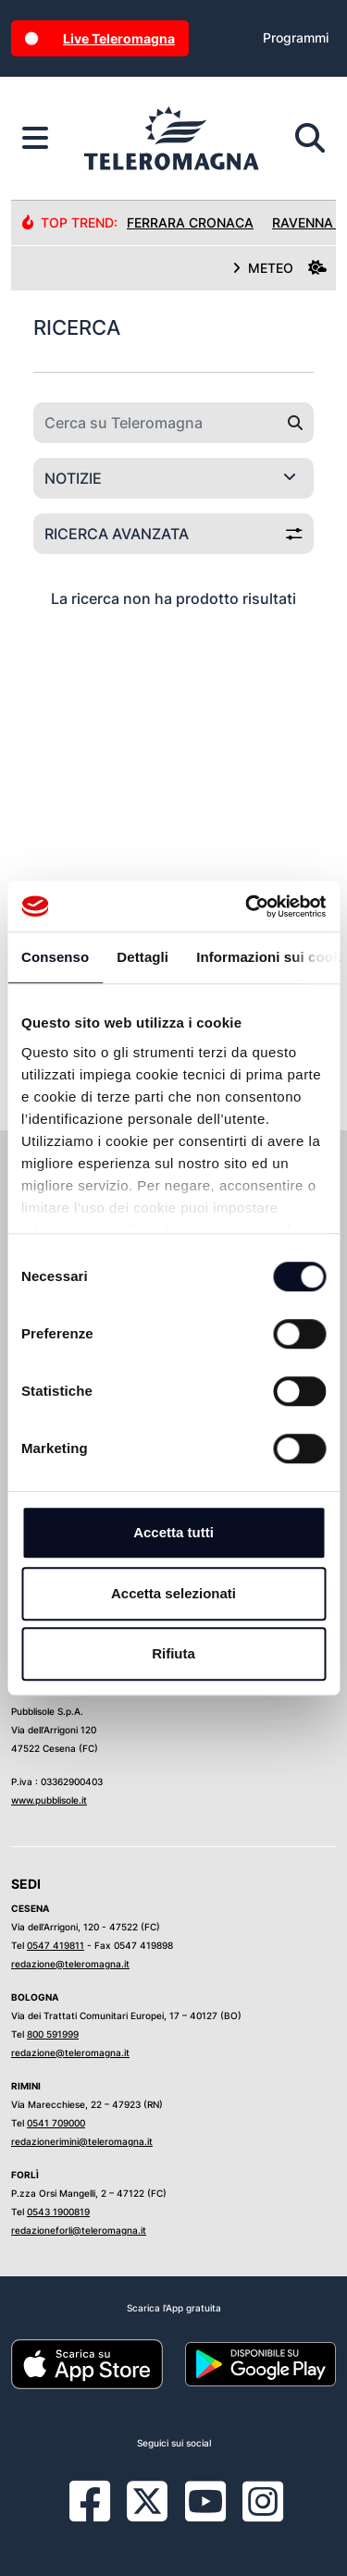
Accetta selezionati (173, 1593)
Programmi (295, 37)
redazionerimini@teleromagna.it (82, 2141)
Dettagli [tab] (142, 957)
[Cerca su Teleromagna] (155, 422)
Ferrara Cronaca (190, 222)
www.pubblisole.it (49, 1800)
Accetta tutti (173, 1532)
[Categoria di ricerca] (173, 478)
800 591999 (53, 2034)
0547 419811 (55, 1945)
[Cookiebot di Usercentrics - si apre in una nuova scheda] (247, 906)
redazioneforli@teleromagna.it (78, 2230)
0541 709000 (56, 2122)
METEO (279, 268)
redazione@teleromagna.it (70, 1963)
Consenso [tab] (55, 957)
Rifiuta (173, 1653)
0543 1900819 (58, 2211)
